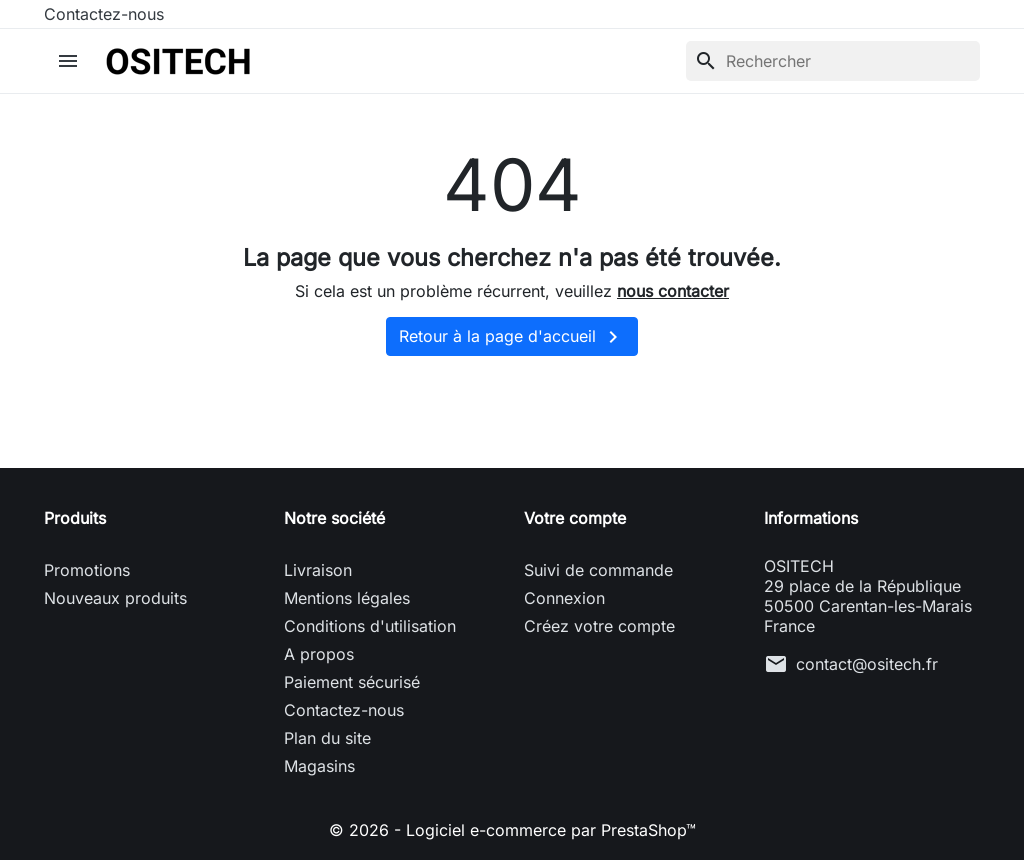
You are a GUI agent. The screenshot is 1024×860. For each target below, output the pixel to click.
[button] (70, 61)
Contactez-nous (104, 14)
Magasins (319, 766)
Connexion (564, 598)
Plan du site (327, 738)
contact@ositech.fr (867, 664)
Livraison (318, 570)
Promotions (87, 570)
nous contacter (673, 291)
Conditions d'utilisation (370, 626)
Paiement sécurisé (352, 682)
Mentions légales (347, 598)
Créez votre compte (599, 626)
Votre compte (575, 518)
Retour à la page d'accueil (512, 337)
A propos (319, 654)
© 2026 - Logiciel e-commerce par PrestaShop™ (512, 830)
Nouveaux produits (115, 598)
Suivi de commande (598, 570)
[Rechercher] (833, 61)
